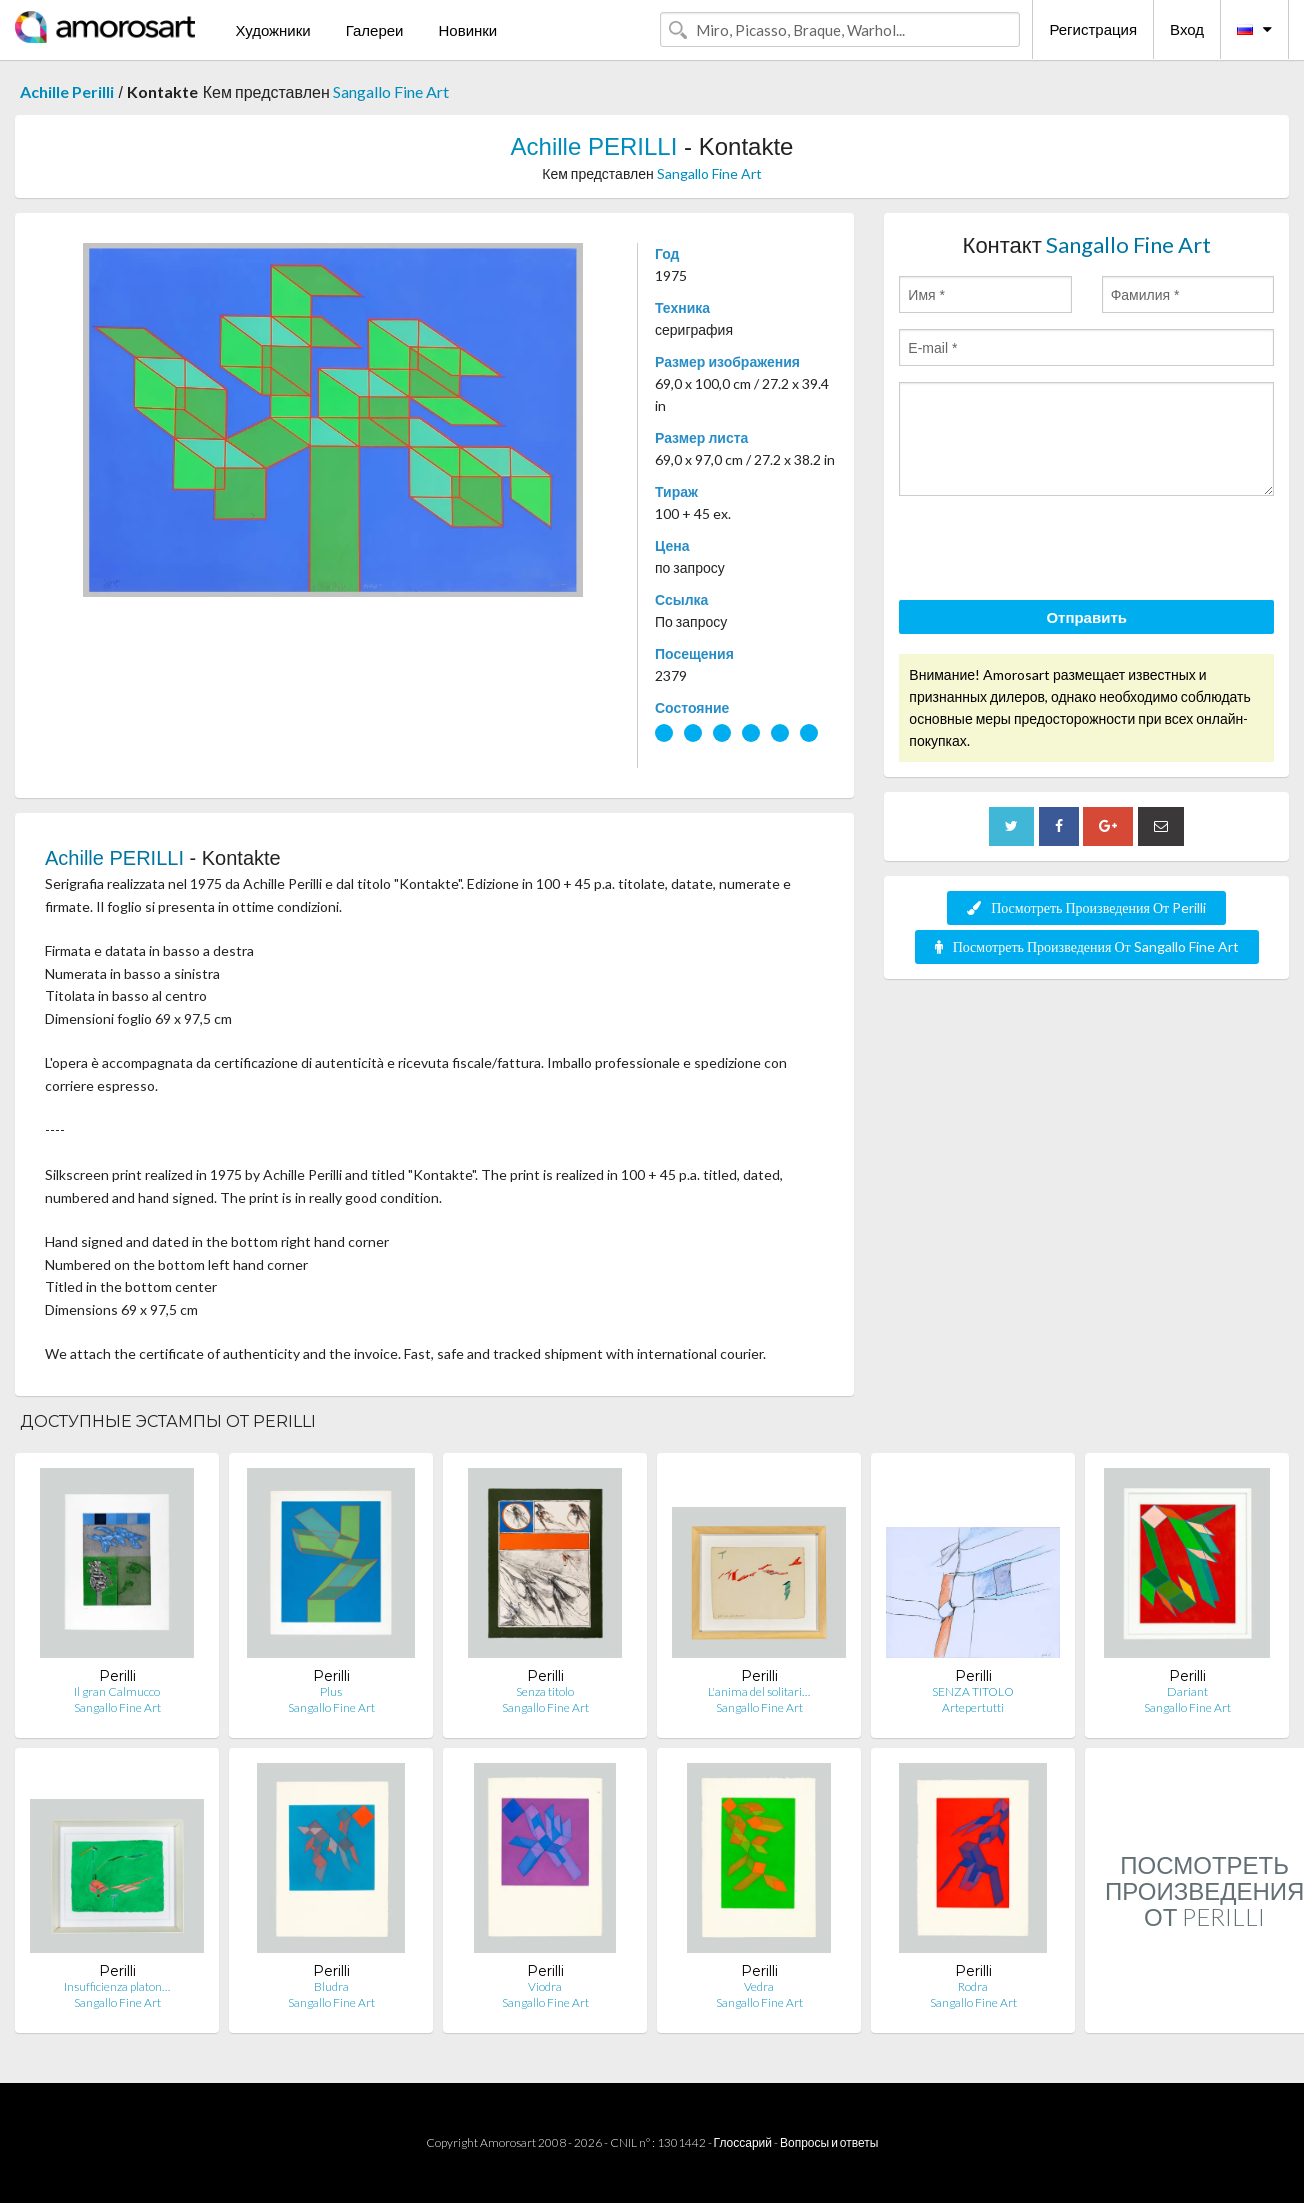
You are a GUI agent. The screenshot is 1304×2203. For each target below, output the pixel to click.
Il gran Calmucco (117, 1691)
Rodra (973, 1986)
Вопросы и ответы (829, 2142)
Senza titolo (545, 1691)
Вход (1187, 29)
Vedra (759, 1986)
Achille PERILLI (594, 146)
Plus (331, 1691)
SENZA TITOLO (973, 1691)
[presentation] (1051, 551)
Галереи (375, 30)
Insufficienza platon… (117, 1986)
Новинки (467, 30)
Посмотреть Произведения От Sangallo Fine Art (1087, 946)
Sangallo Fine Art (391, 91)
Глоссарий (743, 2142)
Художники (272, 30)
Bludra (331, 1986)
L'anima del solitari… (759, 1691)
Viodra (545, 1986)
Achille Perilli (67, 91)
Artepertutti (973, 1707)
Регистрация (1093, 29)
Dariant (1187, 1691)
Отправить (1086, 617)
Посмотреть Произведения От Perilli (1086, 907)
